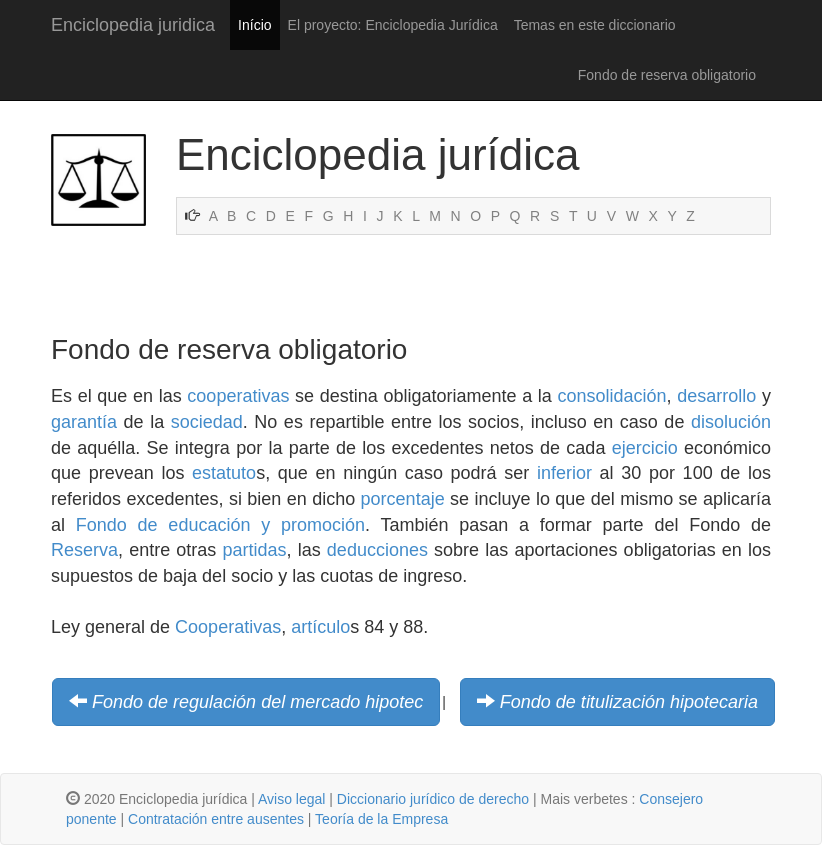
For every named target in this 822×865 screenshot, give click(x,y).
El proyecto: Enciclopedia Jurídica (393, 25)
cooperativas (238, 396)
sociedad (207, 422)
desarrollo (716, 396)
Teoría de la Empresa (381, 819)
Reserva (84, 550)
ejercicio (645, 448)
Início (254, 25)
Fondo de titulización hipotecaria (629, 702)
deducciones (377, 550)
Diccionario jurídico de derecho (433, 799)
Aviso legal (291, 799)
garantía (84, 422)
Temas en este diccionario (595, 25)
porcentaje (403, 499)
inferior (564, 473)
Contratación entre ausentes (216, 819)
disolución (731, 422)
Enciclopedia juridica (133, 25)
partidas (255, 550)
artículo (320, 627)
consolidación (612, 396)
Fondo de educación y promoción (220, 525)
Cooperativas (228, 627)
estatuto (224, 473)
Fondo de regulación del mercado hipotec (257, 702)
